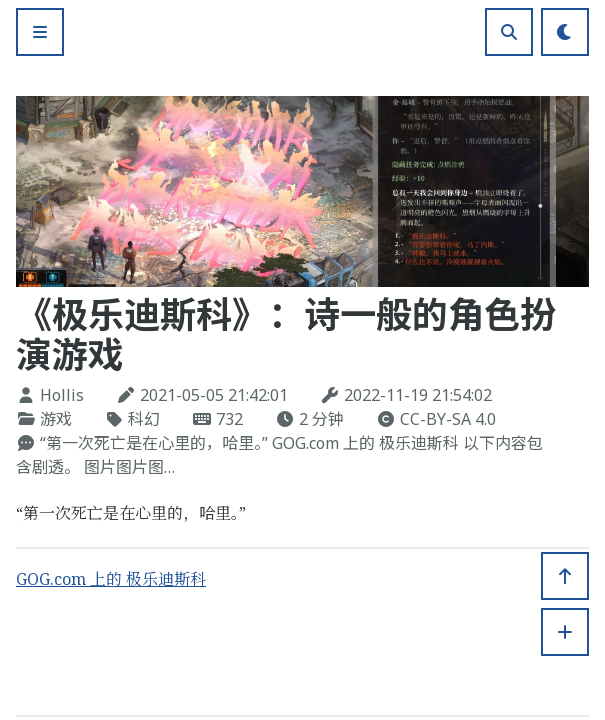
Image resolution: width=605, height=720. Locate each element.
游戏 (56, 419)
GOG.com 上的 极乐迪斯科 (111, 579)
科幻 (144, 419)
